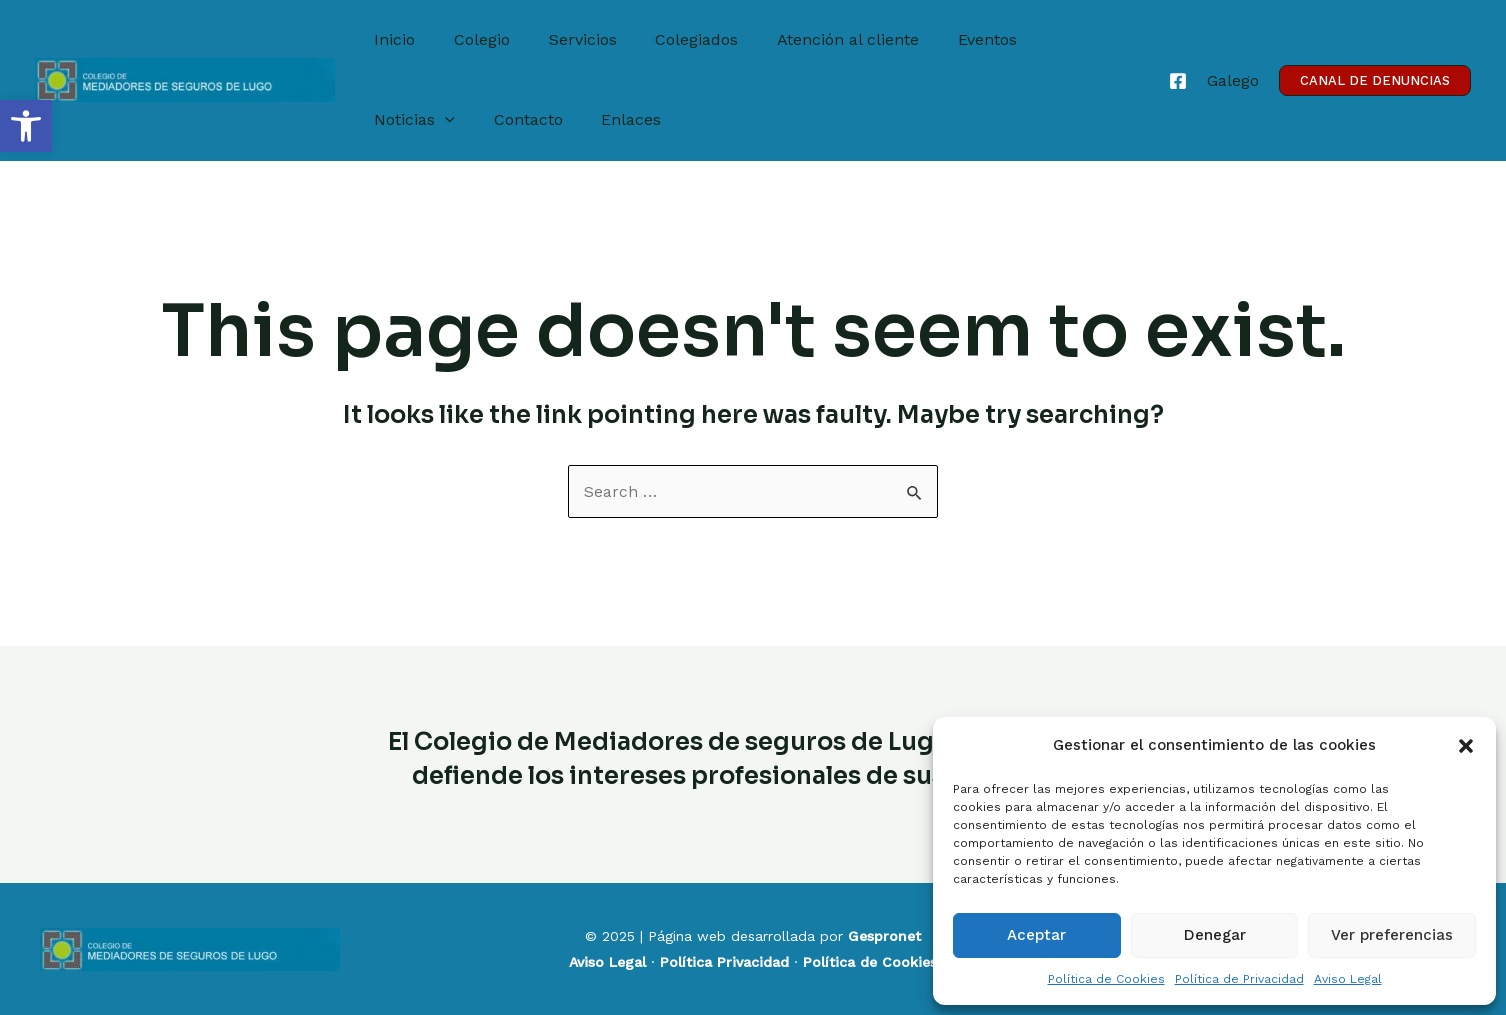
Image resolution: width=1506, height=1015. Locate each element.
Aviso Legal (1348, 979)
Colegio (472, 39)
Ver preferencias (1392, 935)
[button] (26, 126)
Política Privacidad (724, 962)
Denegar (1215, 935)
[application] (1083, 40)
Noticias (1052, 40)
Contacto (405, 119)
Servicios (566, 39)
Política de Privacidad (1239, 979)
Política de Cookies (1106, 979)
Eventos (950, 39)
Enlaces (502, 119)
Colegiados (673, 39)
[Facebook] (1178, 81)
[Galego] (1233, 80)
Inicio (391, 39)
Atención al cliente (818, 39)
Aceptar (1036, 935)
